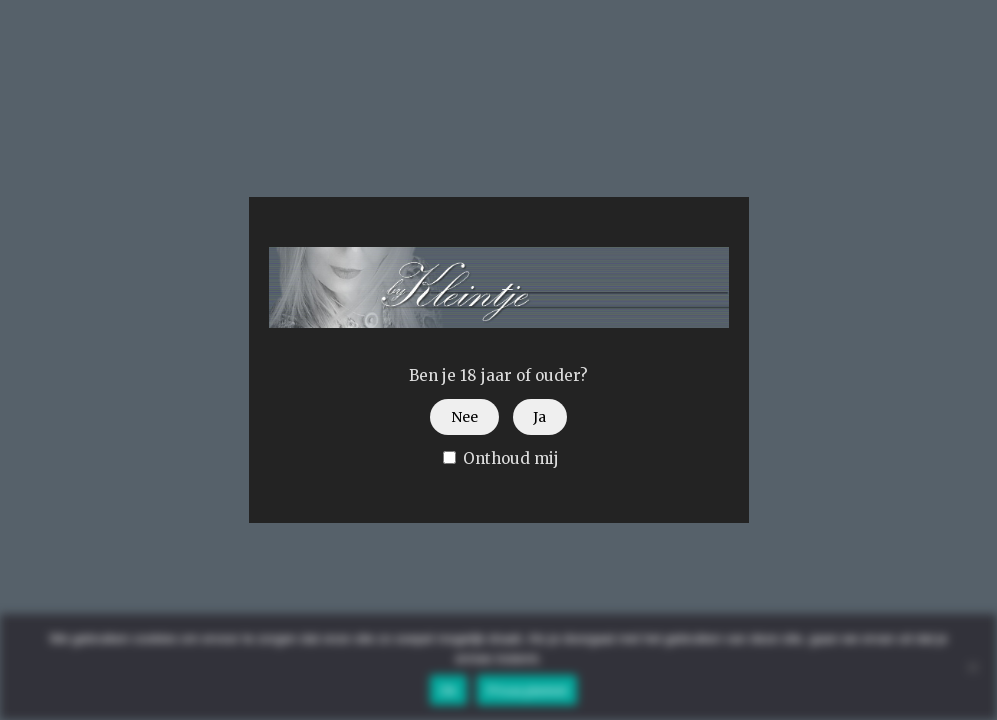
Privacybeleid (527, 690)
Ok (448, 690)
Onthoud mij (501, 458)
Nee (464, 417)
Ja (539, 417)
